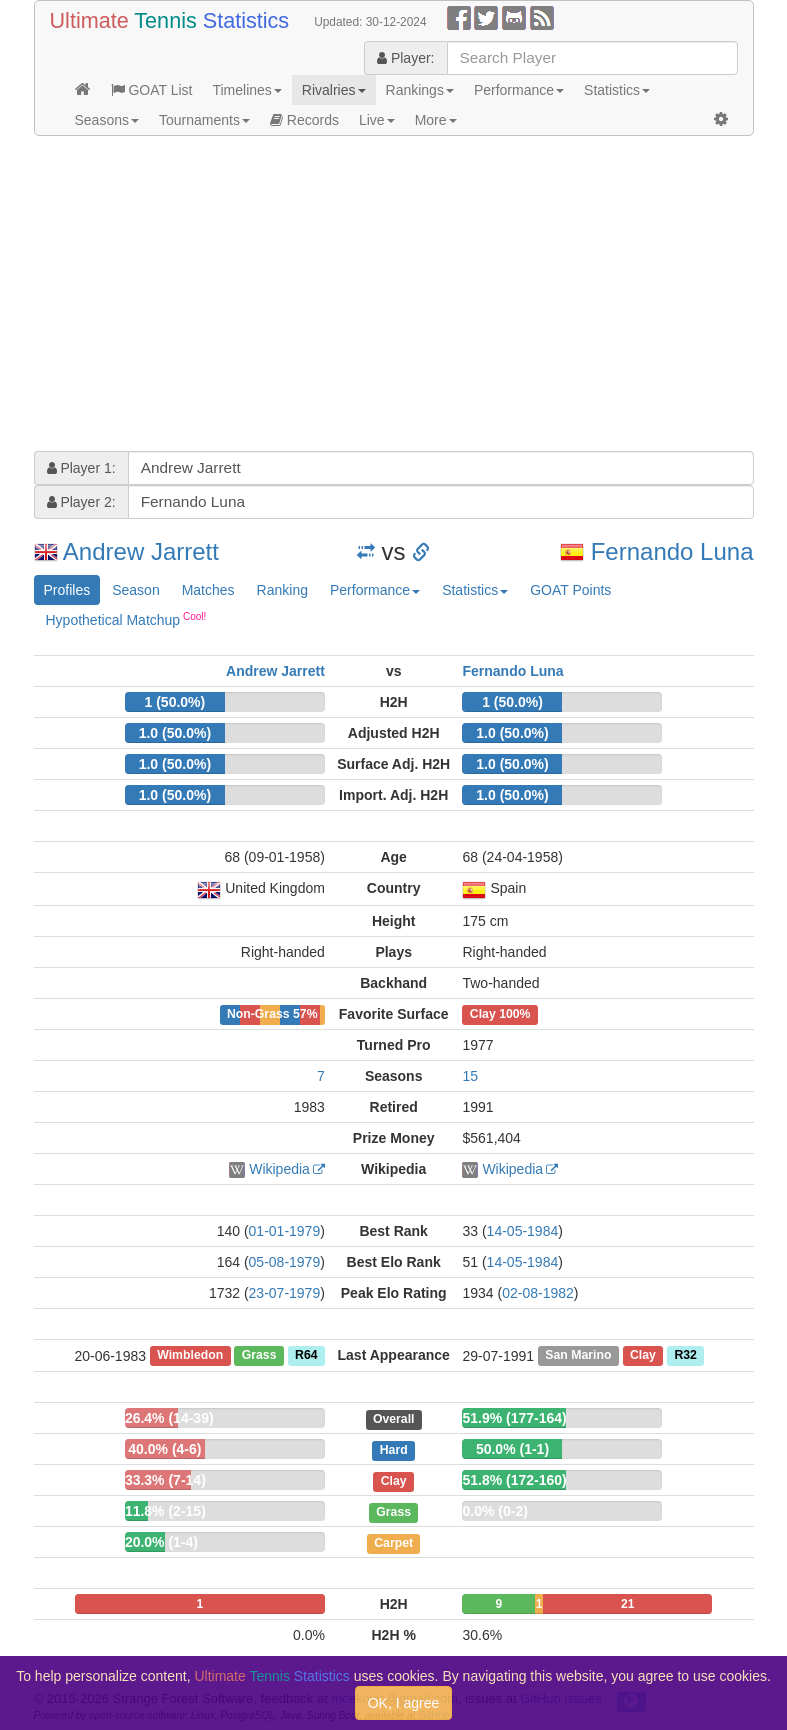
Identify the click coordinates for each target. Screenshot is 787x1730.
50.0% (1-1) (512, 1449)
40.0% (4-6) (164, 1449)
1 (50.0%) (175, 702)
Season (135, 590)
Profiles (67, 590)
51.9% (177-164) (514, 1418)
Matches (208, 590)
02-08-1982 (538, 1293)
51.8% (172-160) (514, 1480)
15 (470, 1076)
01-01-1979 (285, 1231)
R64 (306, 1356)
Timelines (246, 90)
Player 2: (81, 502)
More (436, 120)
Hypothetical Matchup (126, 619)
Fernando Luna (672, 551)
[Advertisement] (394, 296)
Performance (519, 90)
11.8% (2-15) (165, 1511)
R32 (685, 1356)
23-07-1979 (285, 1293)
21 (627, 1604)
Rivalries (334, 90)
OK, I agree (404, 1703)
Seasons (107, 120)
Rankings (420, 90)
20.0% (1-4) (161, 1542)
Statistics (617, 90)
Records (304, 120)
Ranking (282, 590)
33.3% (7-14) (165, 1480)
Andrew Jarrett (141, 551)
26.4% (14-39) (169, 1418)
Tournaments (204, 120)
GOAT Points (570, 590)
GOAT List (152, 90)
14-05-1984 (523, 1231)
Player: (405, 58)
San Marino (578, 1356)
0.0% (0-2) (494, 1511)
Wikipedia (279, 1169)
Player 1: (81, 468)
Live (377, 120)
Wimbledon (190, 1356)
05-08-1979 (285, 1262)
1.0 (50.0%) (175, 733)
